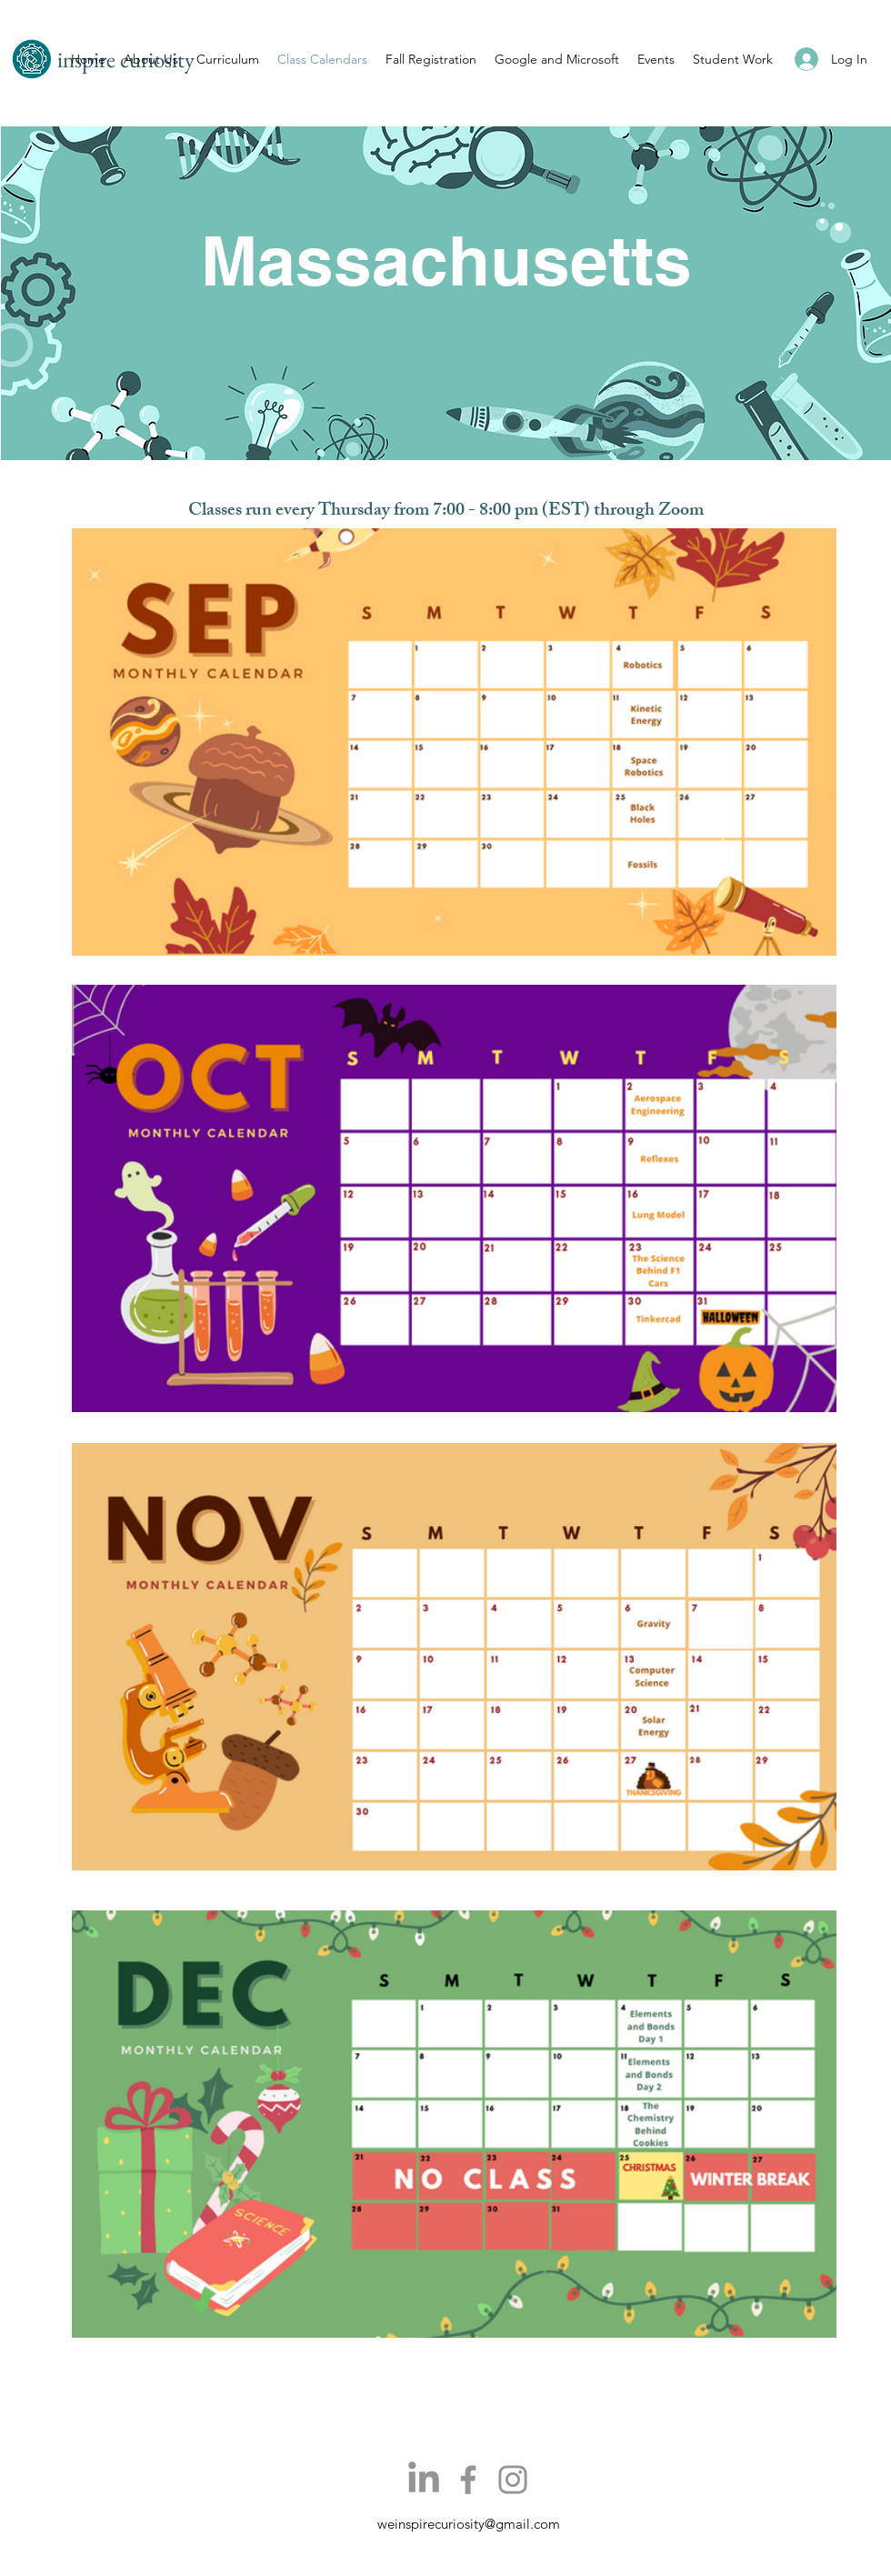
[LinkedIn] (424, 2480)
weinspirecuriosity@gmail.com (468, 2523)
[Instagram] (513, 2480)
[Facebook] (468, 2480)
